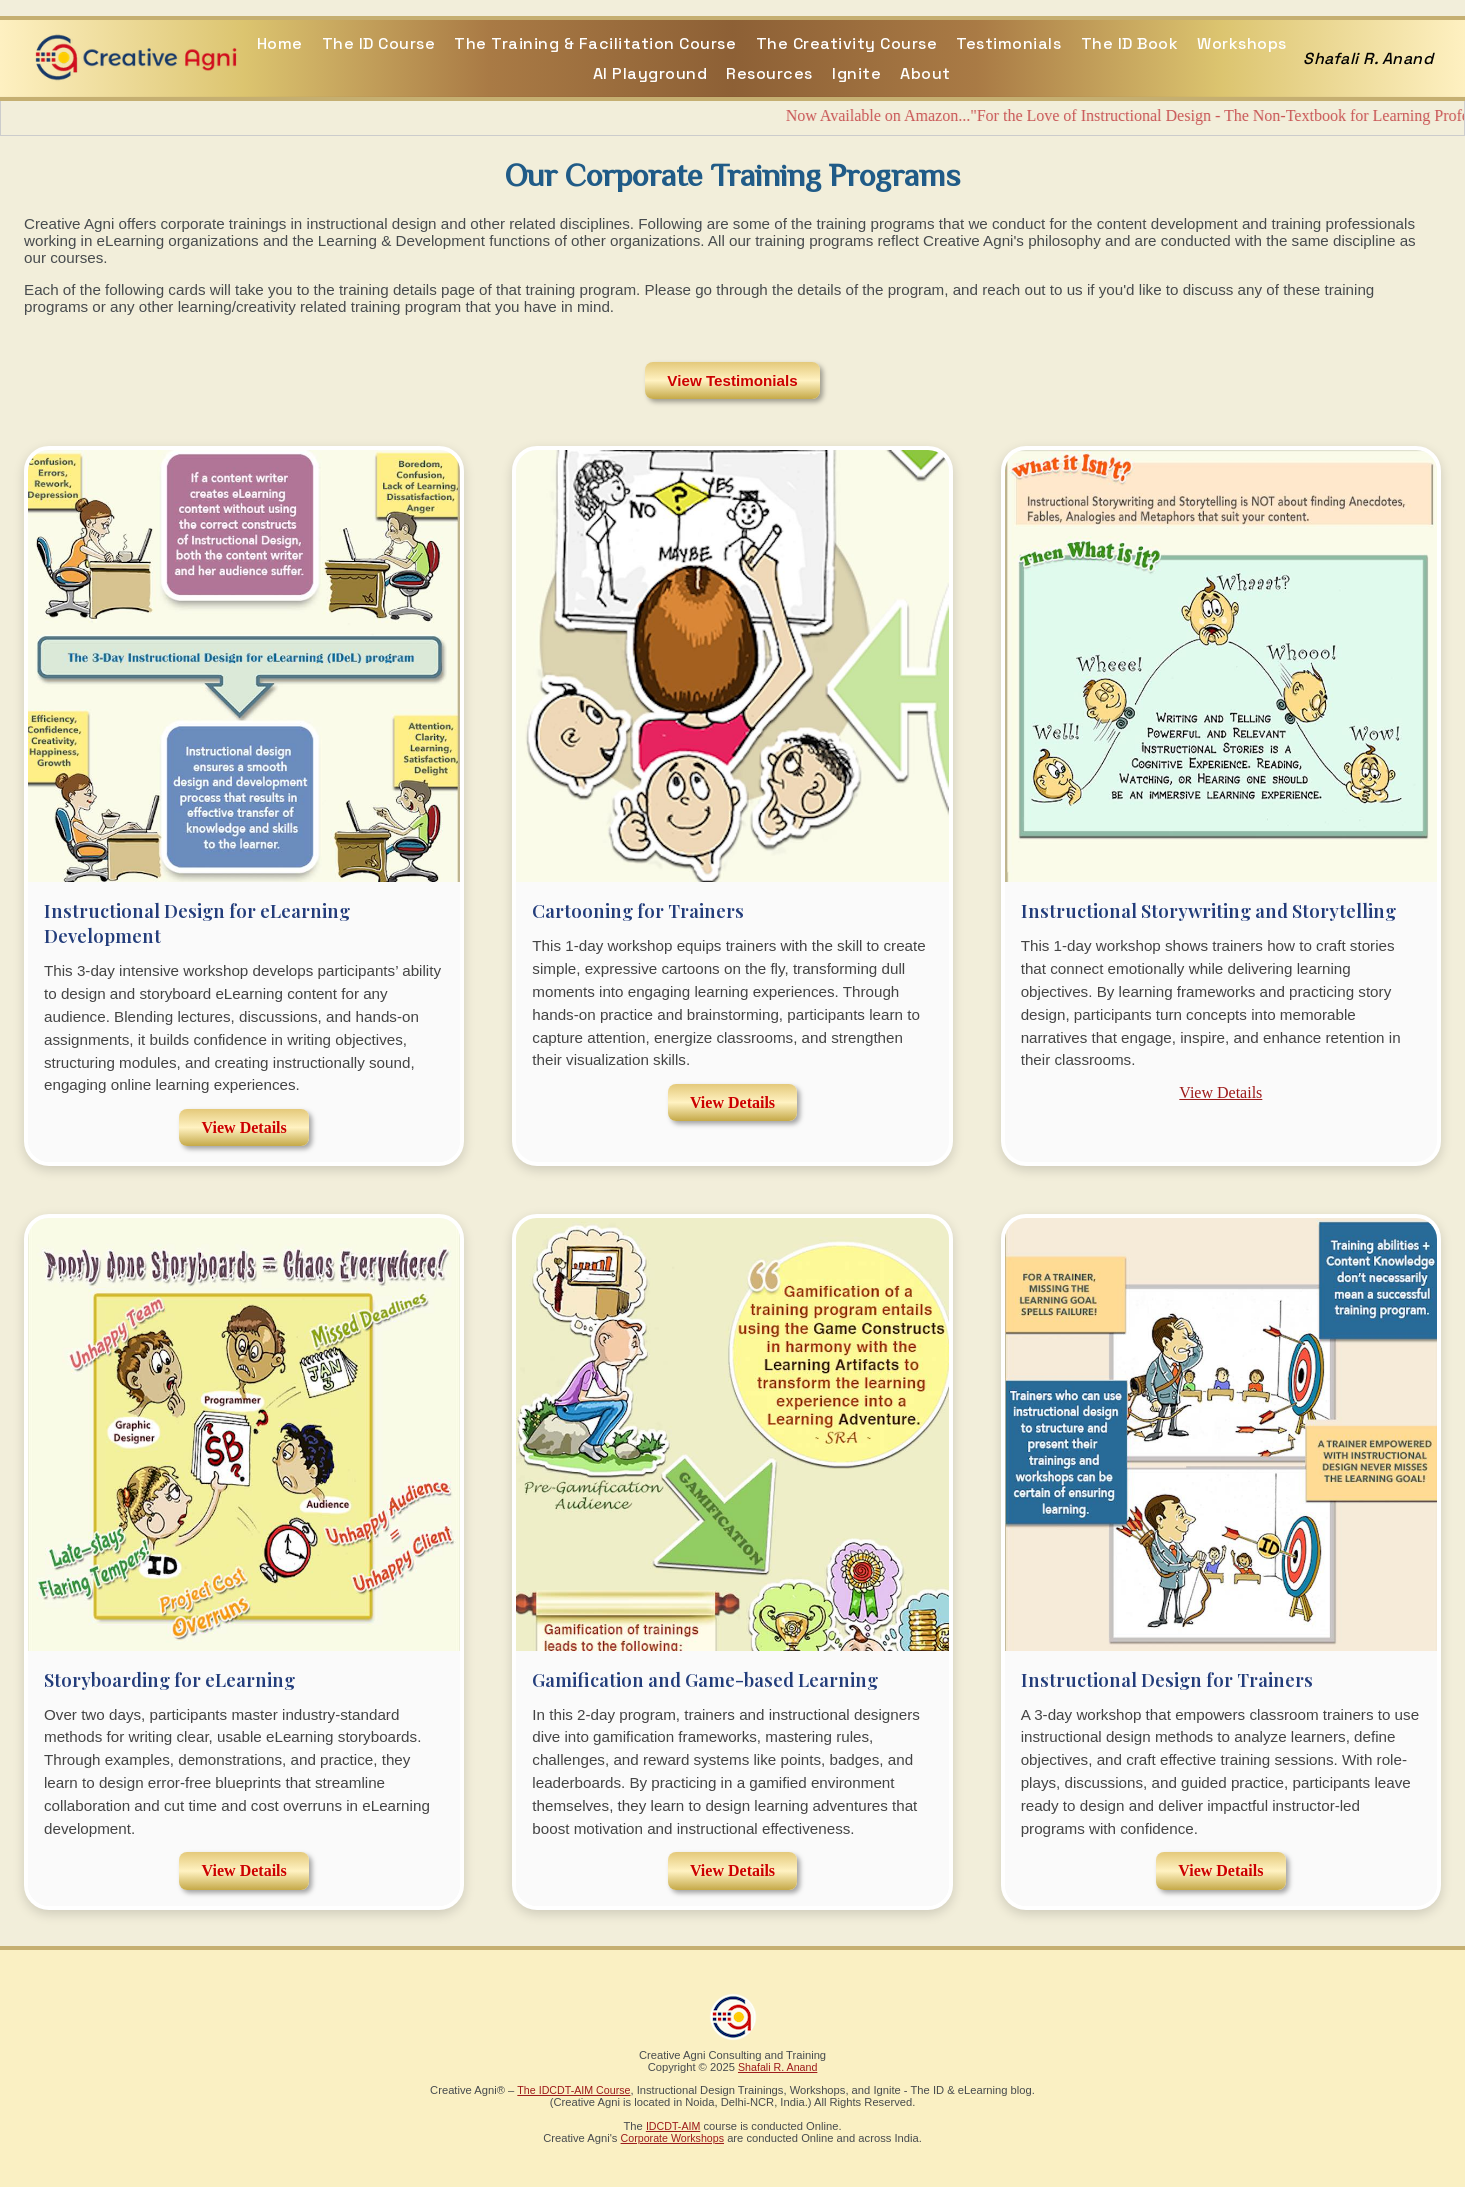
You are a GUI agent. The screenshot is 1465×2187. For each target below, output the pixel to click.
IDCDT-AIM (673, 2126)
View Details (244, 1127)
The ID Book (1130, 43)
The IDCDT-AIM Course (573, 2090)
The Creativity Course (847, 43)
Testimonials (1008, 43)
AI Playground (650, 73)
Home (280, 43)
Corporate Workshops (672, 2138)
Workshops (1242, 43)
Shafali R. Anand (777, 2067)
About (925, 73)
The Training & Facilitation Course (595, 43)
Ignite (856, 73)
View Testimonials (732, 380)
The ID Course (379, 43)
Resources (769, 73)
